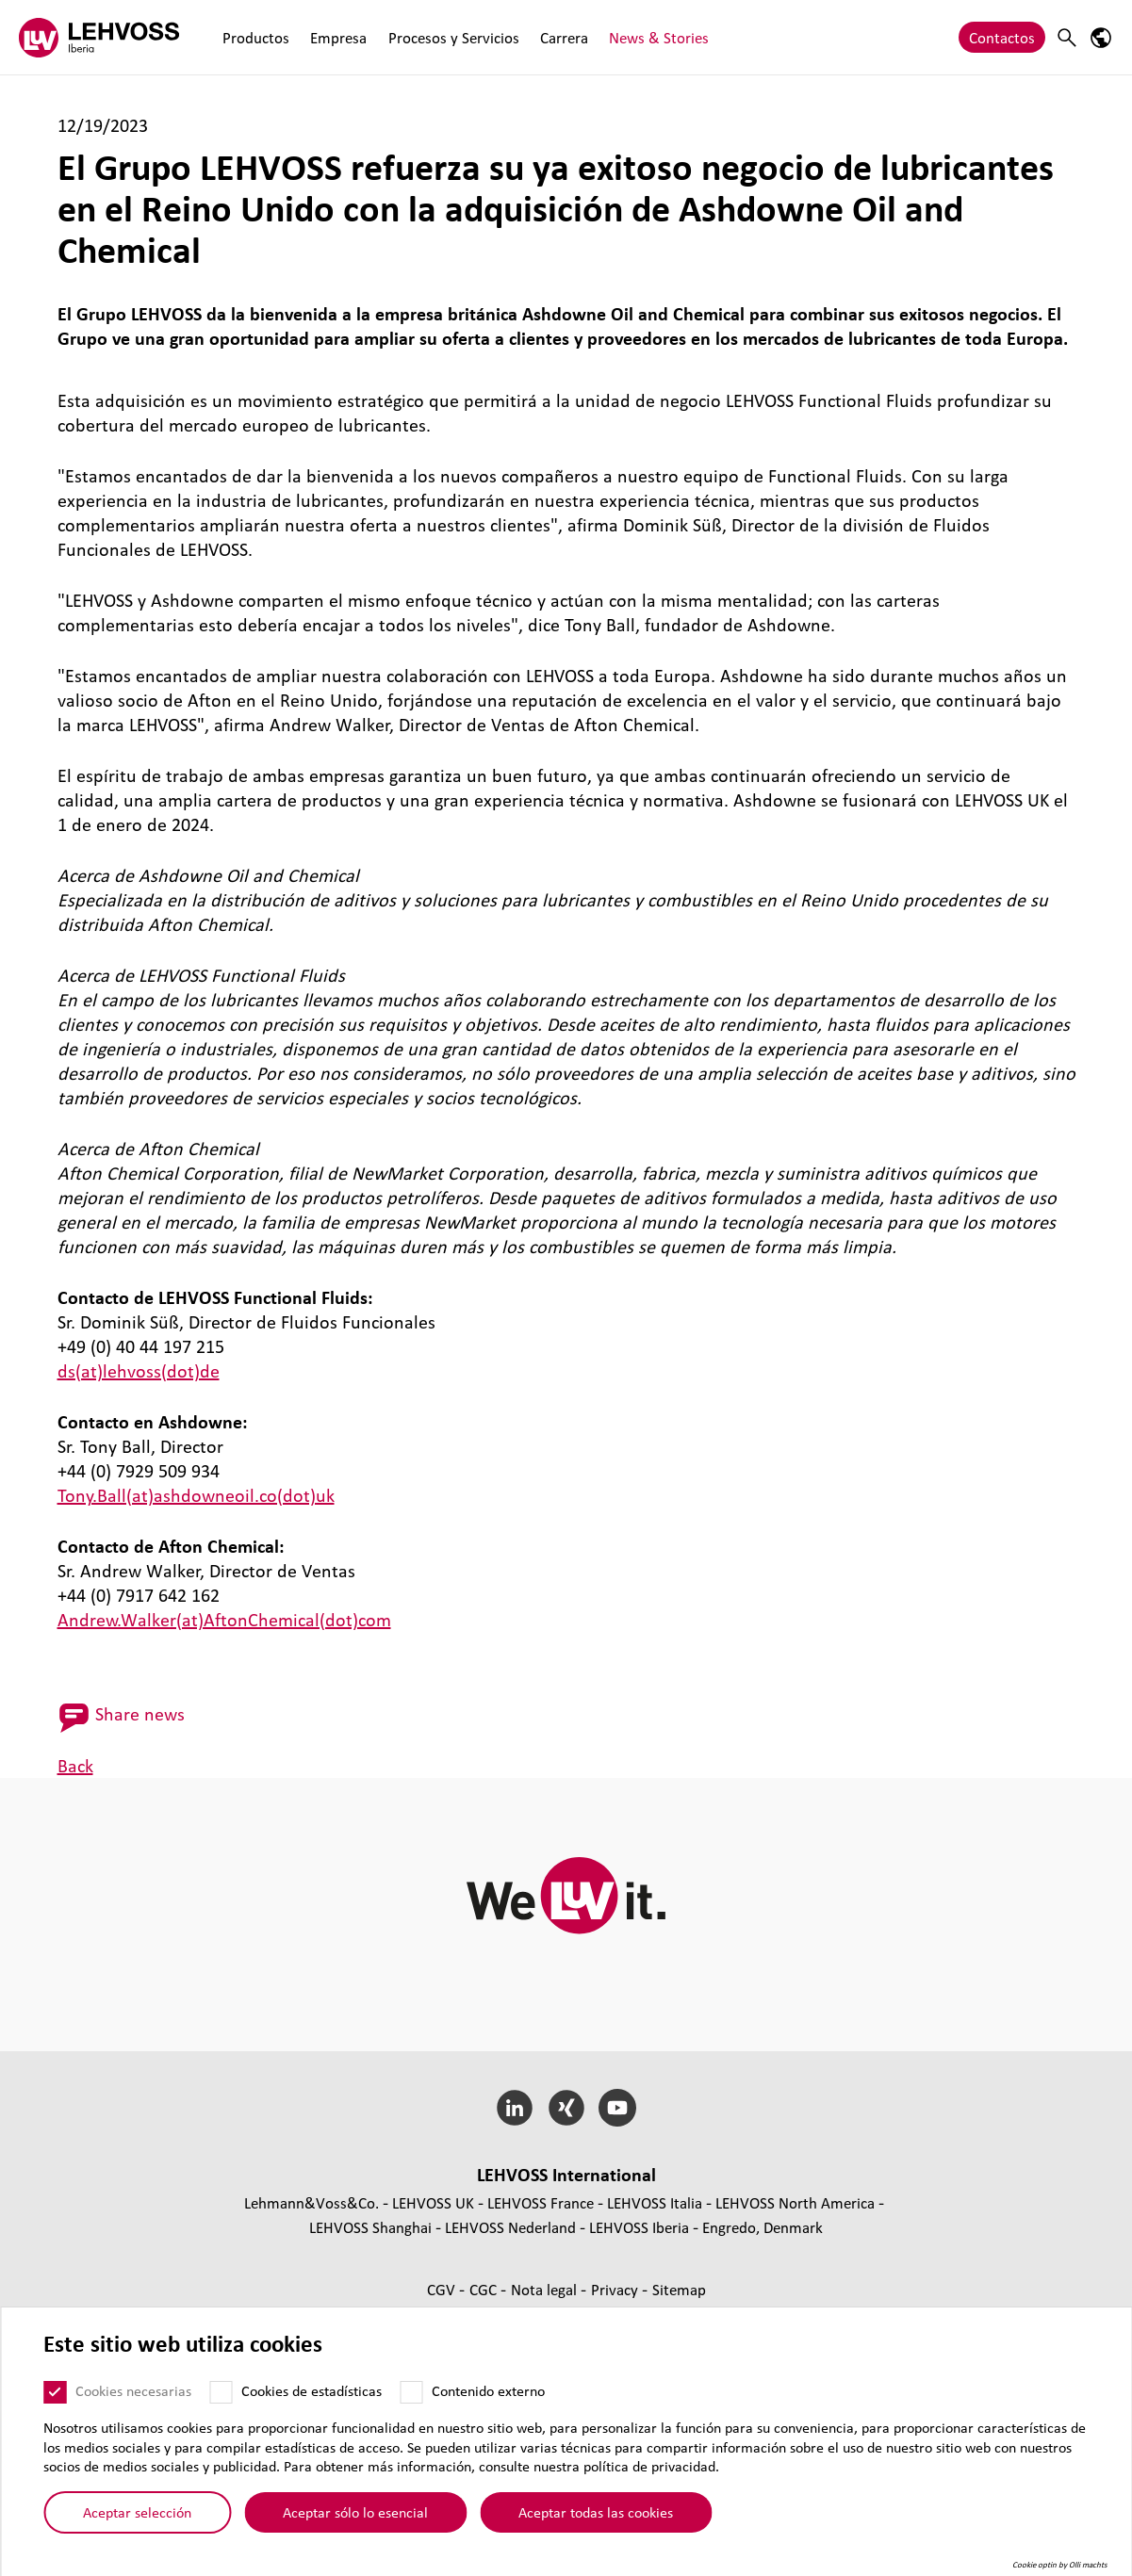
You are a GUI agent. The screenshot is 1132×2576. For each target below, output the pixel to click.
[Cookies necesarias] (54, 2399)
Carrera (563, 37)
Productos (255, 37)
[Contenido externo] (411, 2399)
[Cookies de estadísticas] (220, 2399)
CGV (443, 2289)
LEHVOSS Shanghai (370, 2227)
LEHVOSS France (540, 2202)
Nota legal (546, 2289)
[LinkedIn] (514, 2108)
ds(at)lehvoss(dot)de (138, 1371)
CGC (484, 2289)
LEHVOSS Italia (654, 2202)
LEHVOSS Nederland (510, 2227)
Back (75, 1765)
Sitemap (679, 2289)
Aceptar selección (137, 2518)
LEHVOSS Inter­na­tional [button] (566, 2174)
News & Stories (658, 37)
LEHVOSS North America (795, 2202)
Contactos (1002, 37)
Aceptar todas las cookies (595, 2518)
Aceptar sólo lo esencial (355, 2518)
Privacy (616, 2289)
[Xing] (566, 2108)
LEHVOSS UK (433, 2202)
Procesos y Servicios (452, 37)
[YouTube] (618, 2108)
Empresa (338, 37)
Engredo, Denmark (762, 2227)
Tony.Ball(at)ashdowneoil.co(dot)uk (196, 1495)
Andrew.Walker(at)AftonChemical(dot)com (224, 1619)
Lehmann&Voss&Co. (311, 2202)
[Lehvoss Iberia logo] (99, 37)
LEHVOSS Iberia (639, 2227)
